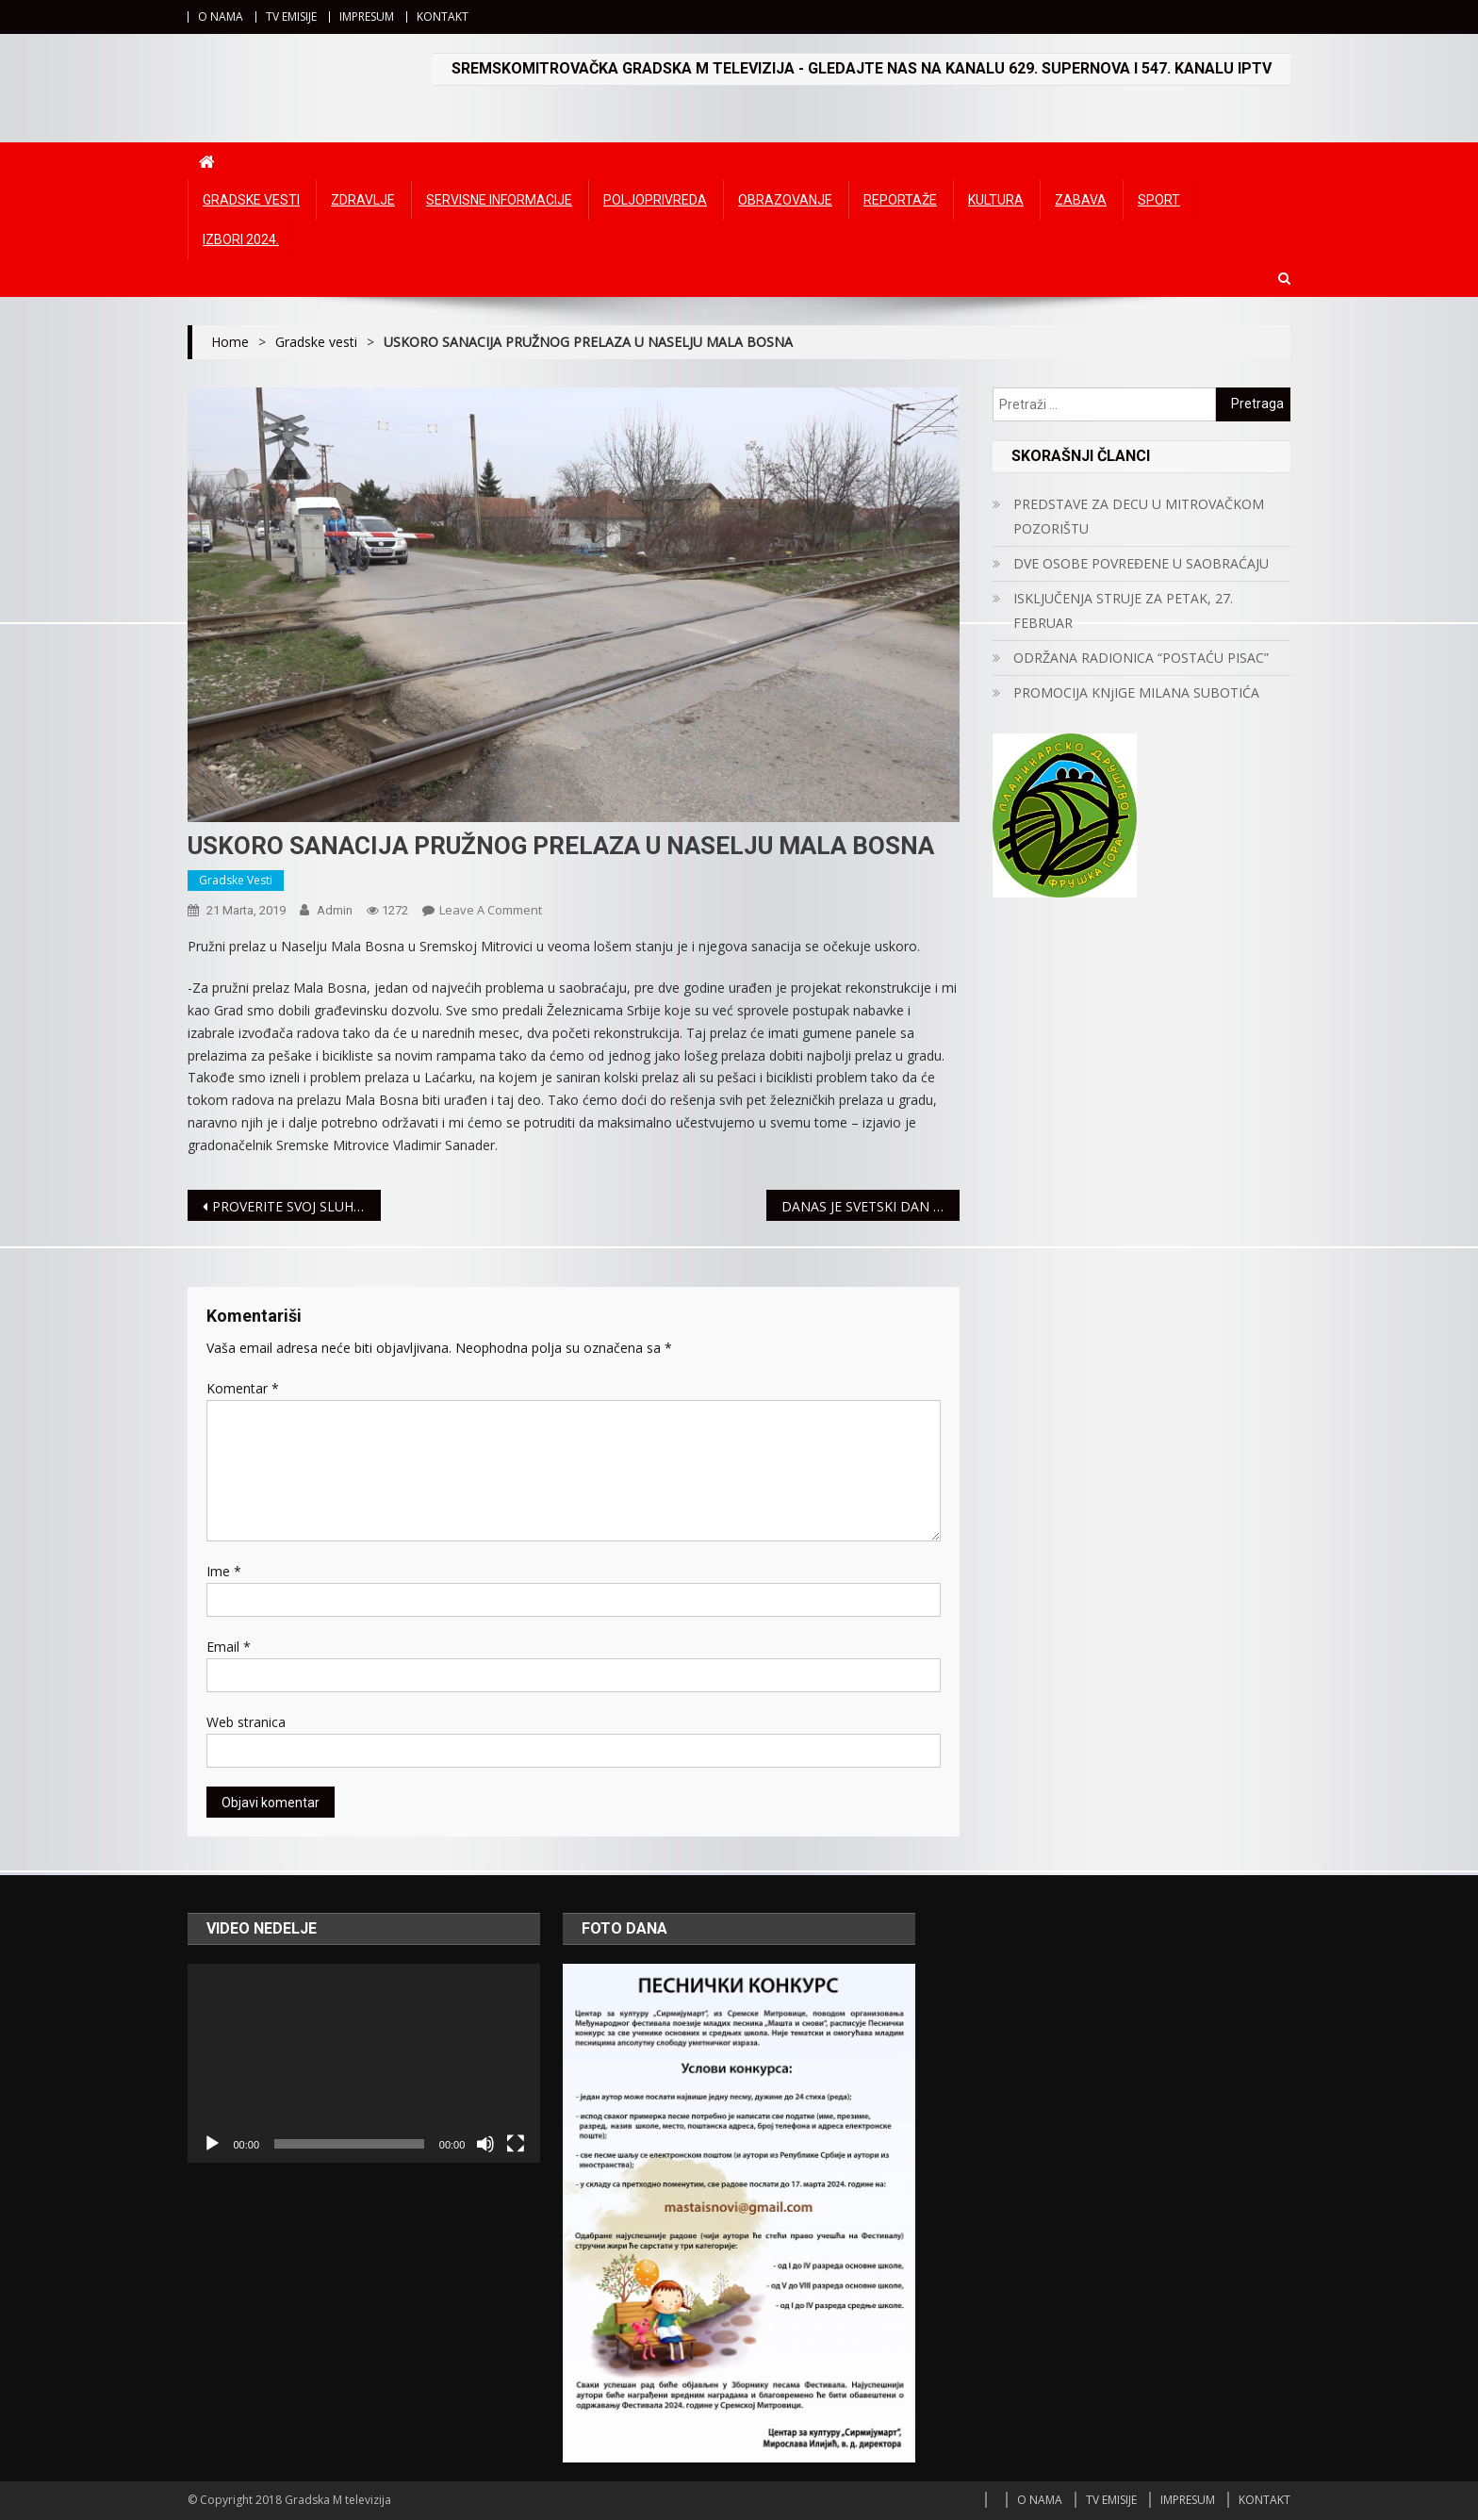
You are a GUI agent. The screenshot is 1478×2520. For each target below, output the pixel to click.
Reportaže (900, 199)
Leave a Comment (490, 909)
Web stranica (246, 1722)
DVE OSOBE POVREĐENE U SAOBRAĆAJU (1141, 563)
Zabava (1081, 199)
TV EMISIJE (291, 16)
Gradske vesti (251, 199)
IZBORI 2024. (241, 239)
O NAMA (220, 16)
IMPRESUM (366, 16)
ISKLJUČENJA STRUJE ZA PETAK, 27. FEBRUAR (1123, 610)
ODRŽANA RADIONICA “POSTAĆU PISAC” (1141, 658)
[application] (364, 2063)
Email (228, 1646)
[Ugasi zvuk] (485, 2143)
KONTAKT (442, 16)
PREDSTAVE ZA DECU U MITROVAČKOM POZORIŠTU (1138, 516)
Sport (1159, 199)
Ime (223, 1571)
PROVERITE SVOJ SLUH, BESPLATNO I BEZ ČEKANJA (296, 1206)
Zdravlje (363, 199)
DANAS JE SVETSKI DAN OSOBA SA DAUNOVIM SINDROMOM (870, 1206)
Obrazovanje (785, 199)
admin (335, 910)
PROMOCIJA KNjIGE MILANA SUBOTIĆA (1136, 692)
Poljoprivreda (655, 199)
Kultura (996, 199)
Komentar (242, 1388)
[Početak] (212, 2143)
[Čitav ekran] (515, 2143)
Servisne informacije (499, 199)
